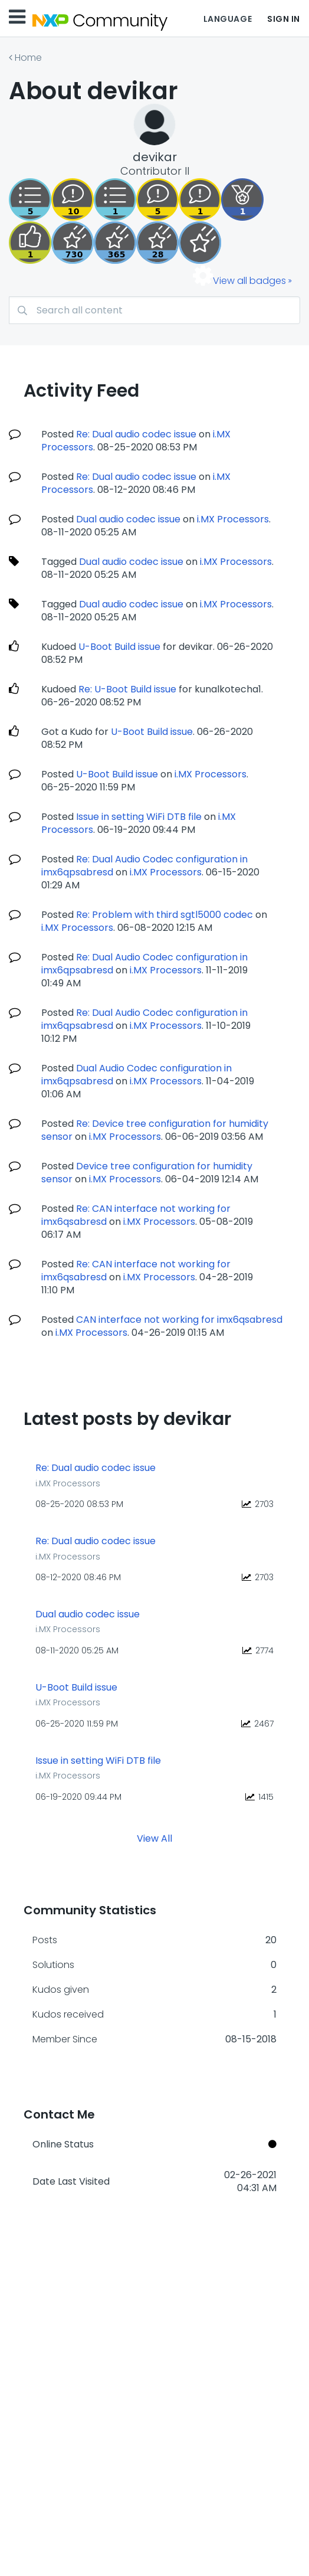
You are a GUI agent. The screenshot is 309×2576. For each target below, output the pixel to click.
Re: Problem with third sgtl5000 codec (164, 914)
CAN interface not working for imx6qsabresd (179, 1319)
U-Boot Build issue (119, 646)
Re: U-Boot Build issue (127, 689)
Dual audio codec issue (128, 519)
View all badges (249, 280)
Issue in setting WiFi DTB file (139, 816)
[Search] (154, 310)
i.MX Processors (233, 519)
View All (154, 1838)
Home (28, 57)
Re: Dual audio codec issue (136, 434)
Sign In (283, 19)
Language (227, 19)
